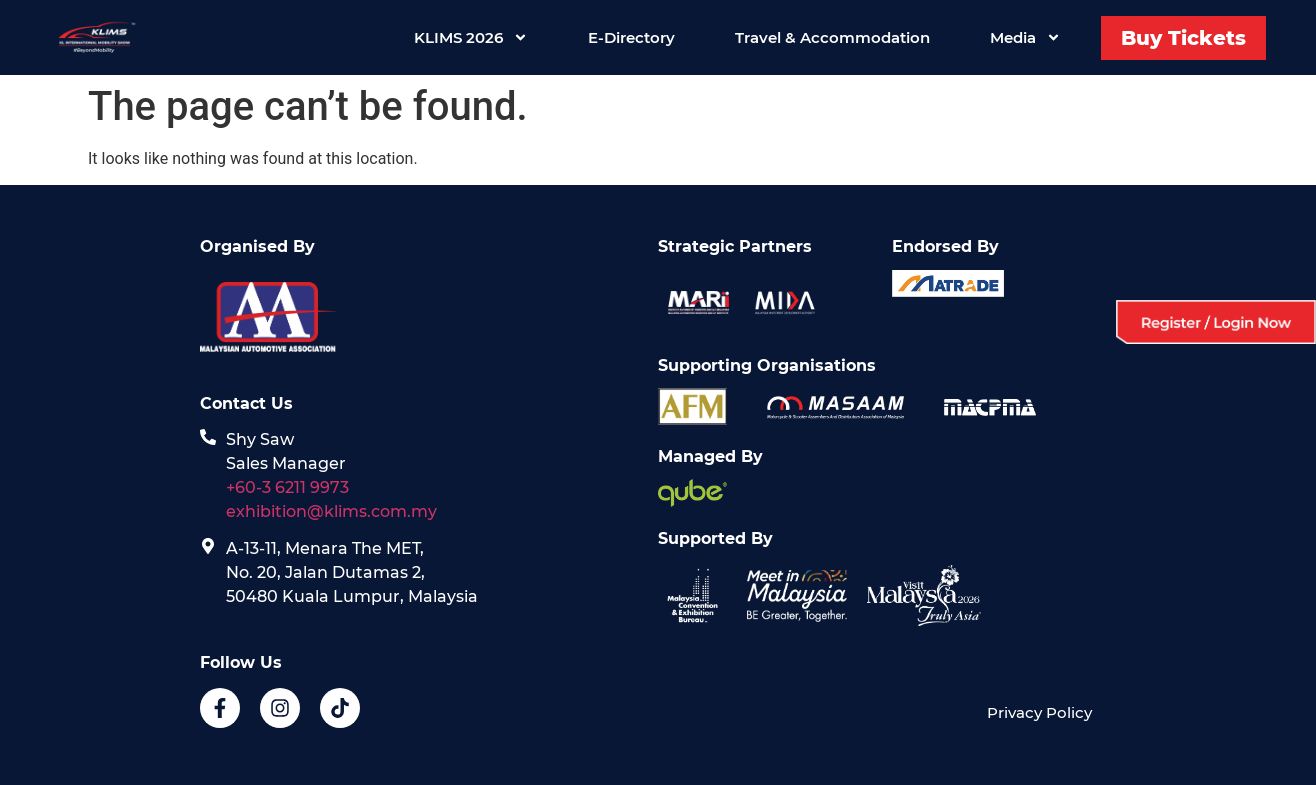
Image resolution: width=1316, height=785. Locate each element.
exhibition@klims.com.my (333, 511)
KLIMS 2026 (471, 37)
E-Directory (631, 37)
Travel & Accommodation (832, 37)
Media (1025, 37)
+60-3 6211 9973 (287, 487)
